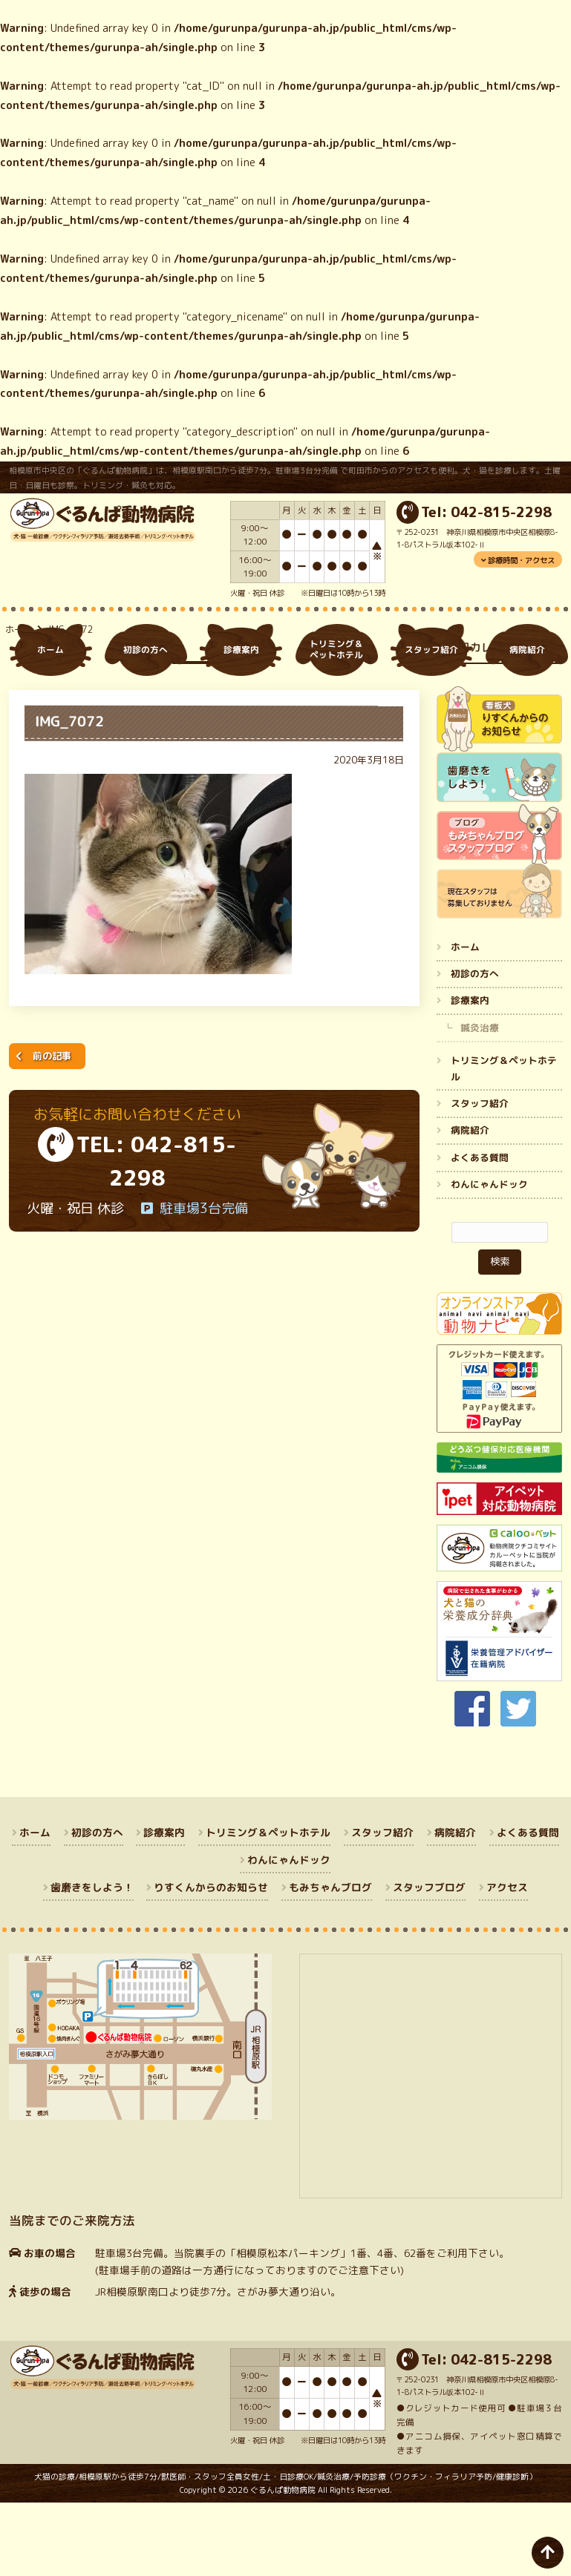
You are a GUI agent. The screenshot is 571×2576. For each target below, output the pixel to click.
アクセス (507, 1961)
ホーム (18, 704)
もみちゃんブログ (331, 1961)
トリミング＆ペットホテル (504, 1143)
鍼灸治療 (479, 1101)
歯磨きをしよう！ (92, 1961)
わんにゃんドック (489, 1258)
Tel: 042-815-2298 (486, 512)
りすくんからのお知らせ (211, 1961)
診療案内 (470, 1075)
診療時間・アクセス (521, 560)
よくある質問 (480, 1231)
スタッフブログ (430, 1961)
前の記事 (52, 1130)
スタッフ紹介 (480, 1177)
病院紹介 (470, 1205)
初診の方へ (475, 1047)
